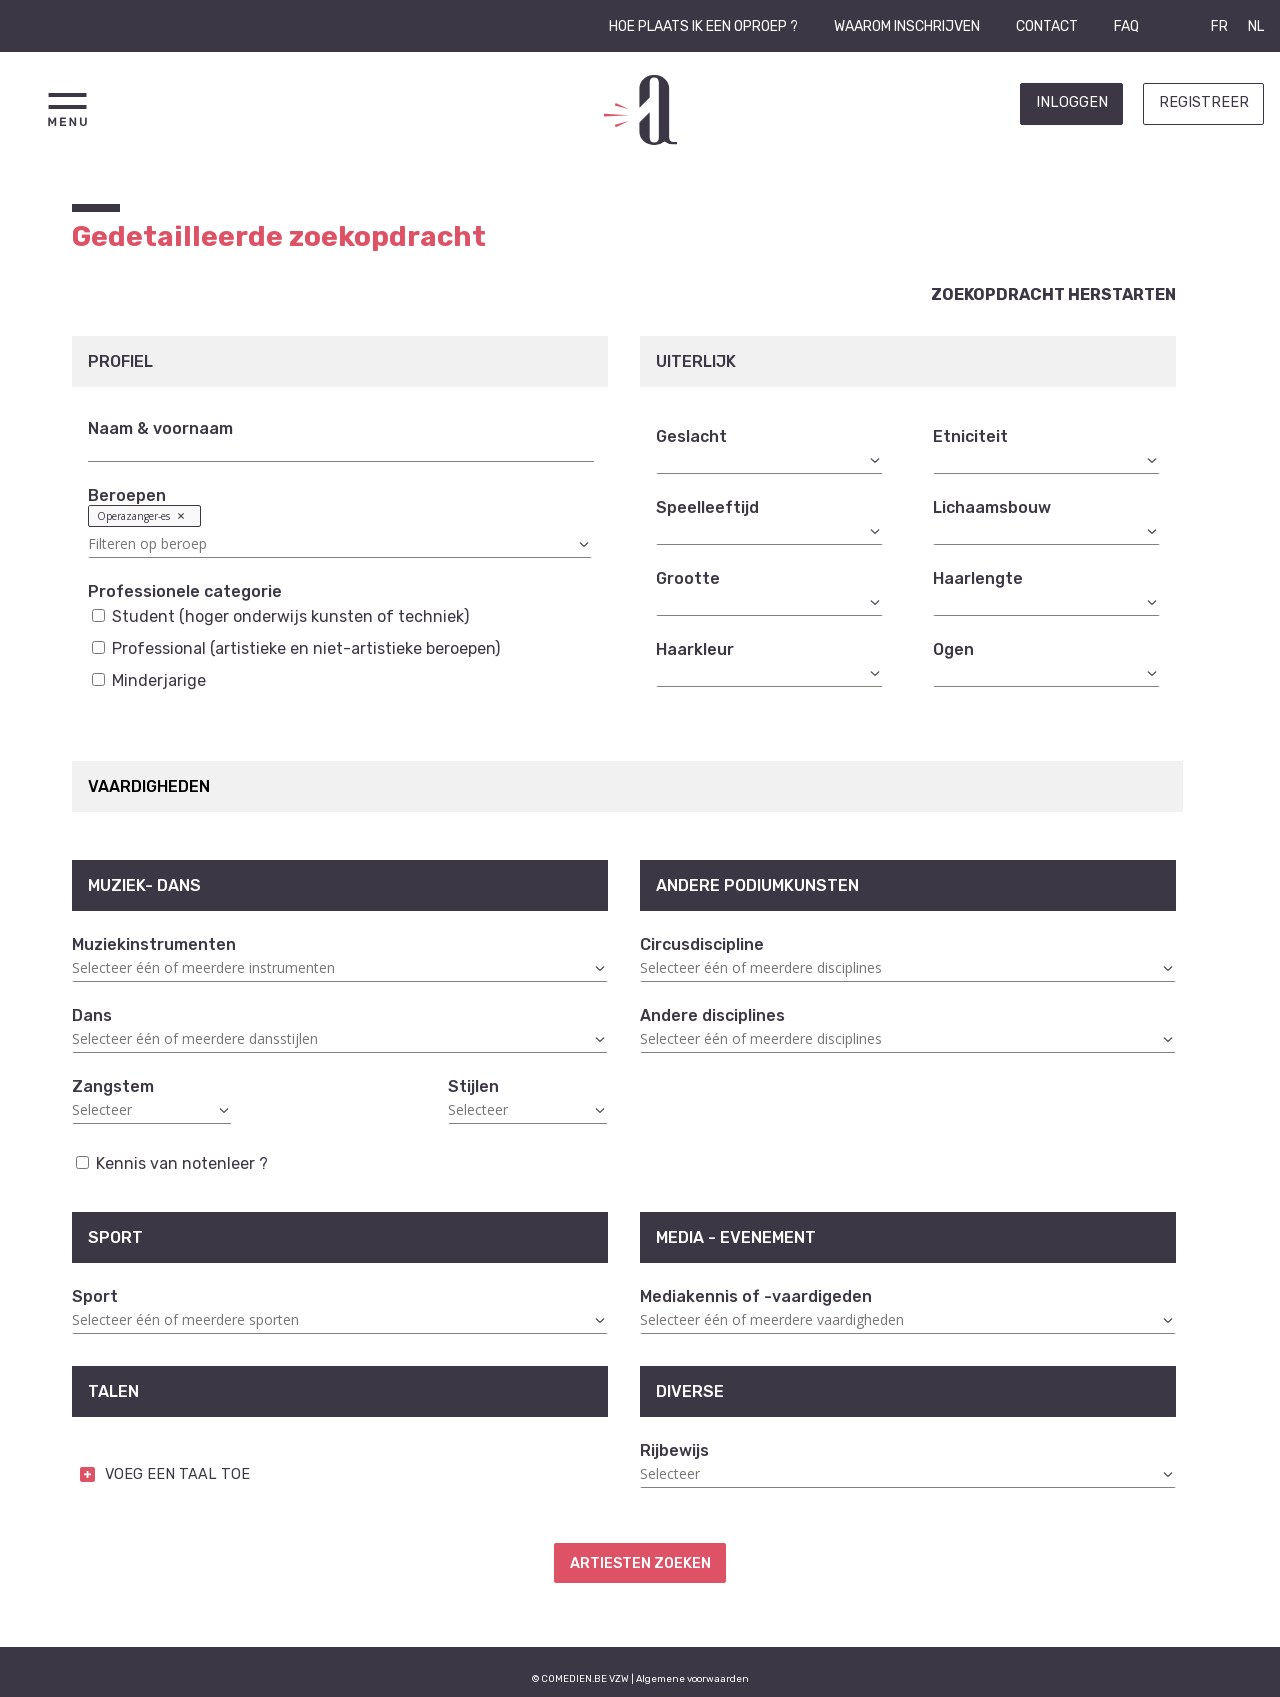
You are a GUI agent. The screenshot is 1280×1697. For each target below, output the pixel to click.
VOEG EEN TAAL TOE (177, 1474)
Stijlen (473, 1086)
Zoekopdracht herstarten (1053, 294)
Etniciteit (970, 436)
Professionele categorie (185, 591)
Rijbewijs (674, 1450)
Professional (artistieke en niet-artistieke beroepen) (296, 648)
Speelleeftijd (707, 507)
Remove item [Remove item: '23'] (181, 515)
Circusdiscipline (702, 944)
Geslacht (691, 436)
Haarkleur (695, 649)
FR (1219, 26)
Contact (1047, 26)
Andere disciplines (712, 1015)
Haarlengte (978, 578)
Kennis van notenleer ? (172, 1163)
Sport (95, 1296)
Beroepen (127, 495)
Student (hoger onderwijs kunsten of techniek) (280, 616)
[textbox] (340, 544)
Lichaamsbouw (992, 507)
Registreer (1204, 102)
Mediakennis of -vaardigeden (756, 1296)
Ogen (953, 649)
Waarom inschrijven (907, 26)
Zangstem (113, 1086)
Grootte (688, 578)
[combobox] (340, 531)
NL (1256, 26)
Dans (92, 1015)
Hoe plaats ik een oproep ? (703, 26)
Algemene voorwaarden (692, 1678)
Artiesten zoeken (640, 1563)
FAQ (1126, 26)
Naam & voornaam (160, 428)
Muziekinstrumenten (154, 944)
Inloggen (1072, 102)
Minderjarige (149, 680)
